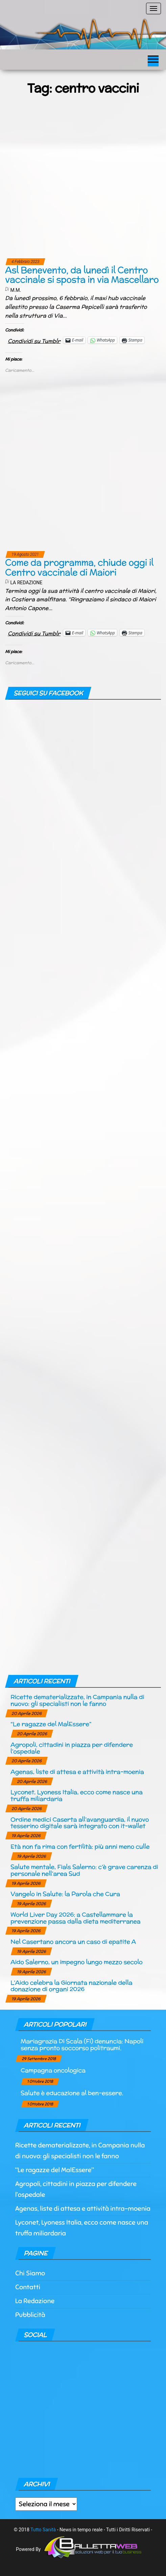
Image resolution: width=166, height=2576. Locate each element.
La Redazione (26, 582)
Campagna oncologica (53, 2070)
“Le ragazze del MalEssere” (50, 1724)
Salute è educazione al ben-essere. (72, 2093)
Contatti (27, 2287)
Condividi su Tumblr (34, 340)
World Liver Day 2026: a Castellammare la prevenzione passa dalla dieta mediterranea (75, 1917)
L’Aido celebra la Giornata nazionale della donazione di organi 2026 (71, 1985)
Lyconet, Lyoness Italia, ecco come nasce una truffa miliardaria (76, 1795)
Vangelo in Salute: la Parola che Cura (65, 1894)
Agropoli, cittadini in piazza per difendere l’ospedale (71, 1747)
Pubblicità (30, 2315)
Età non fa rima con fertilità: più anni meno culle (79, 1846)
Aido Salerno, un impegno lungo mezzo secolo (76, 1962)
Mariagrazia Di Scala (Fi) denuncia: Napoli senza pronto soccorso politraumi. (82, 2044)
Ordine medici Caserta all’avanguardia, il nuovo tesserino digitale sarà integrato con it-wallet (79, 1822)
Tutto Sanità (43, 2529)
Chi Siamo (30, 2273)
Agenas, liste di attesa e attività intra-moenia (77, 1771)
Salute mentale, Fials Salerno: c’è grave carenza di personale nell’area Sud (84, 1870)
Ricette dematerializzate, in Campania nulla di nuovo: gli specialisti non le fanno (77, 1700)
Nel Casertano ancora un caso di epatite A (73, 1941)
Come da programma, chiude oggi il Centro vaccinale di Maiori (79, 567)
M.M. (15, 290)
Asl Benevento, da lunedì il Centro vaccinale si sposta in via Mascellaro (82, 275)
